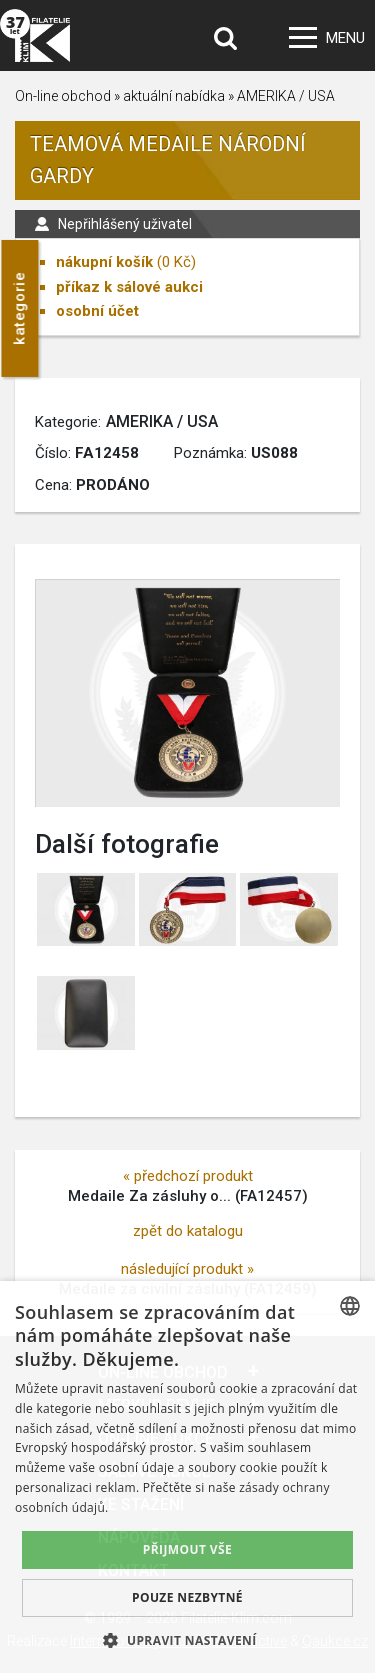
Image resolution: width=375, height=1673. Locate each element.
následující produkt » (187, 1269)
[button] (187, 1640)
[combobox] (350, 1306)
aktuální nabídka (174, 96)
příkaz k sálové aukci (129, 287)
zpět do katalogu (188, 1231)
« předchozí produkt (188, 1176)
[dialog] (187, 1477)
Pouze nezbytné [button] (187, 1597)
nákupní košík (104, 262)
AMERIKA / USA (286, 96)
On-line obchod (63, 96)
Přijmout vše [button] (187, 1549)
